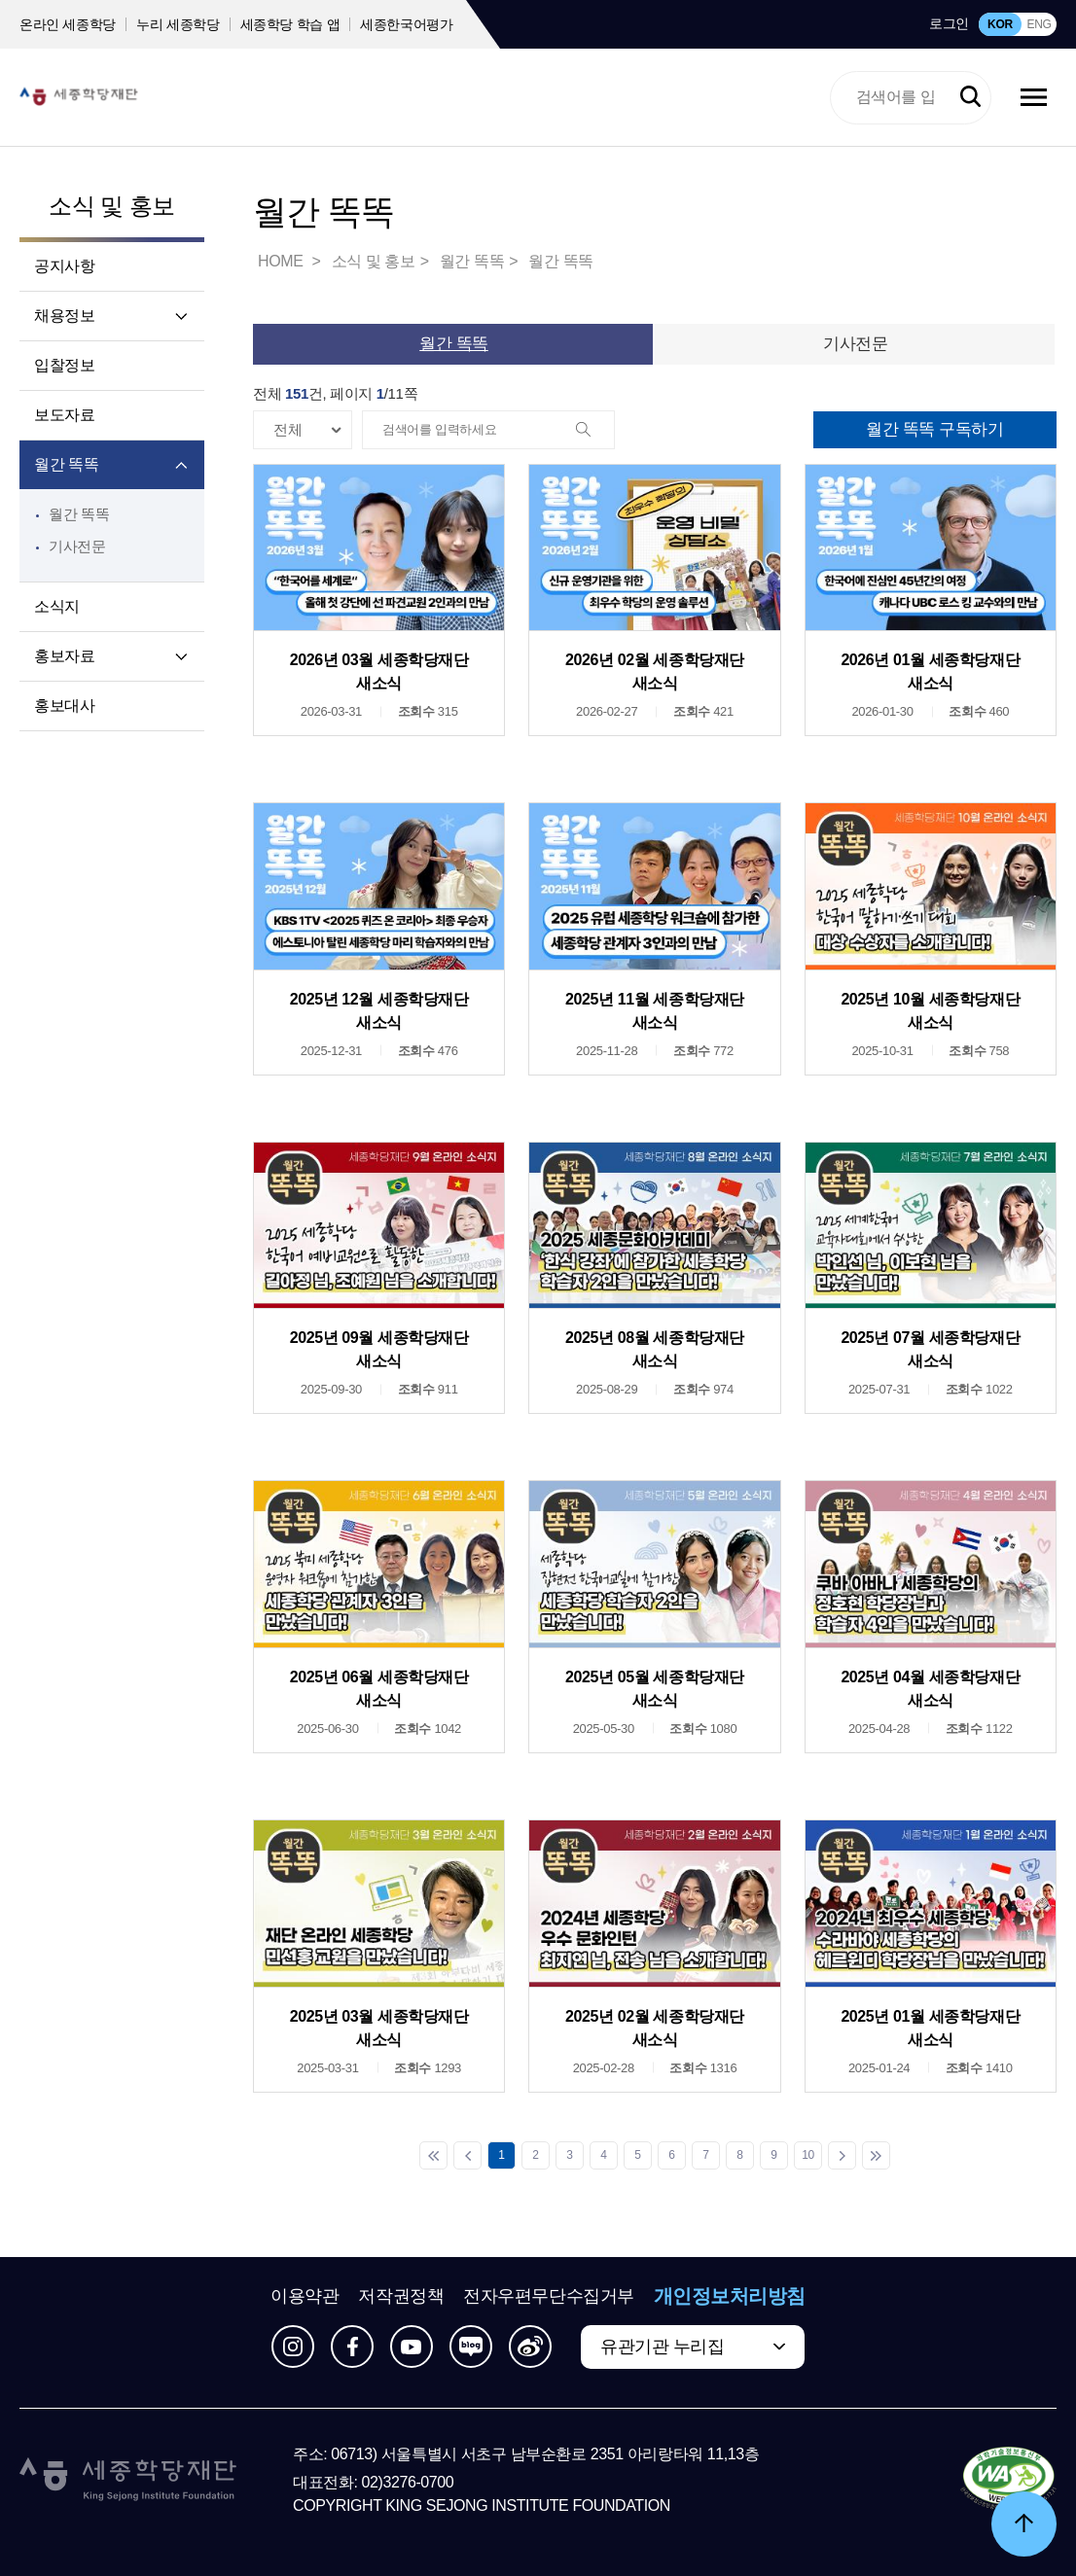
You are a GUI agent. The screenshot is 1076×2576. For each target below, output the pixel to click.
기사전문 (77, 546)
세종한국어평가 (406, 24)
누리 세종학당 (177, 24)
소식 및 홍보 (111, 206)
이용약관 (304, 2296)
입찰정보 (64, 365)
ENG (1038, 24)
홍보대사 (64, 705)
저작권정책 (401, 2296)
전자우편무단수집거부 (548, 2296)
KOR (1000, 24)
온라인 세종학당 (67, 24)
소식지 (57, 606)
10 (808, 2155)
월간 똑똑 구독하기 (934, 429)
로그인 (949, 23)
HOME (282, 261)
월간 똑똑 (66, 464)
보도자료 (64, 414)
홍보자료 (64, 656)
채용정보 (64, 315)
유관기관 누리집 (662, 2346)
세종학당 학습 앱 (290, 24)
